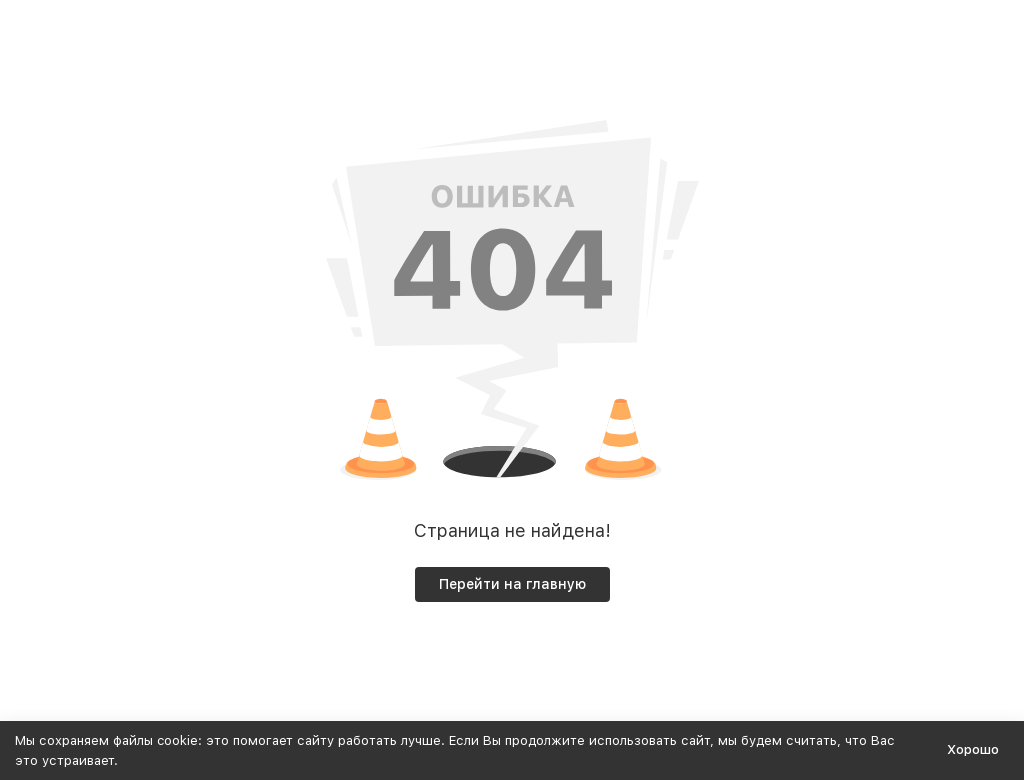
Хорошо (973, 749)
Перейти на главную (512, 584)
